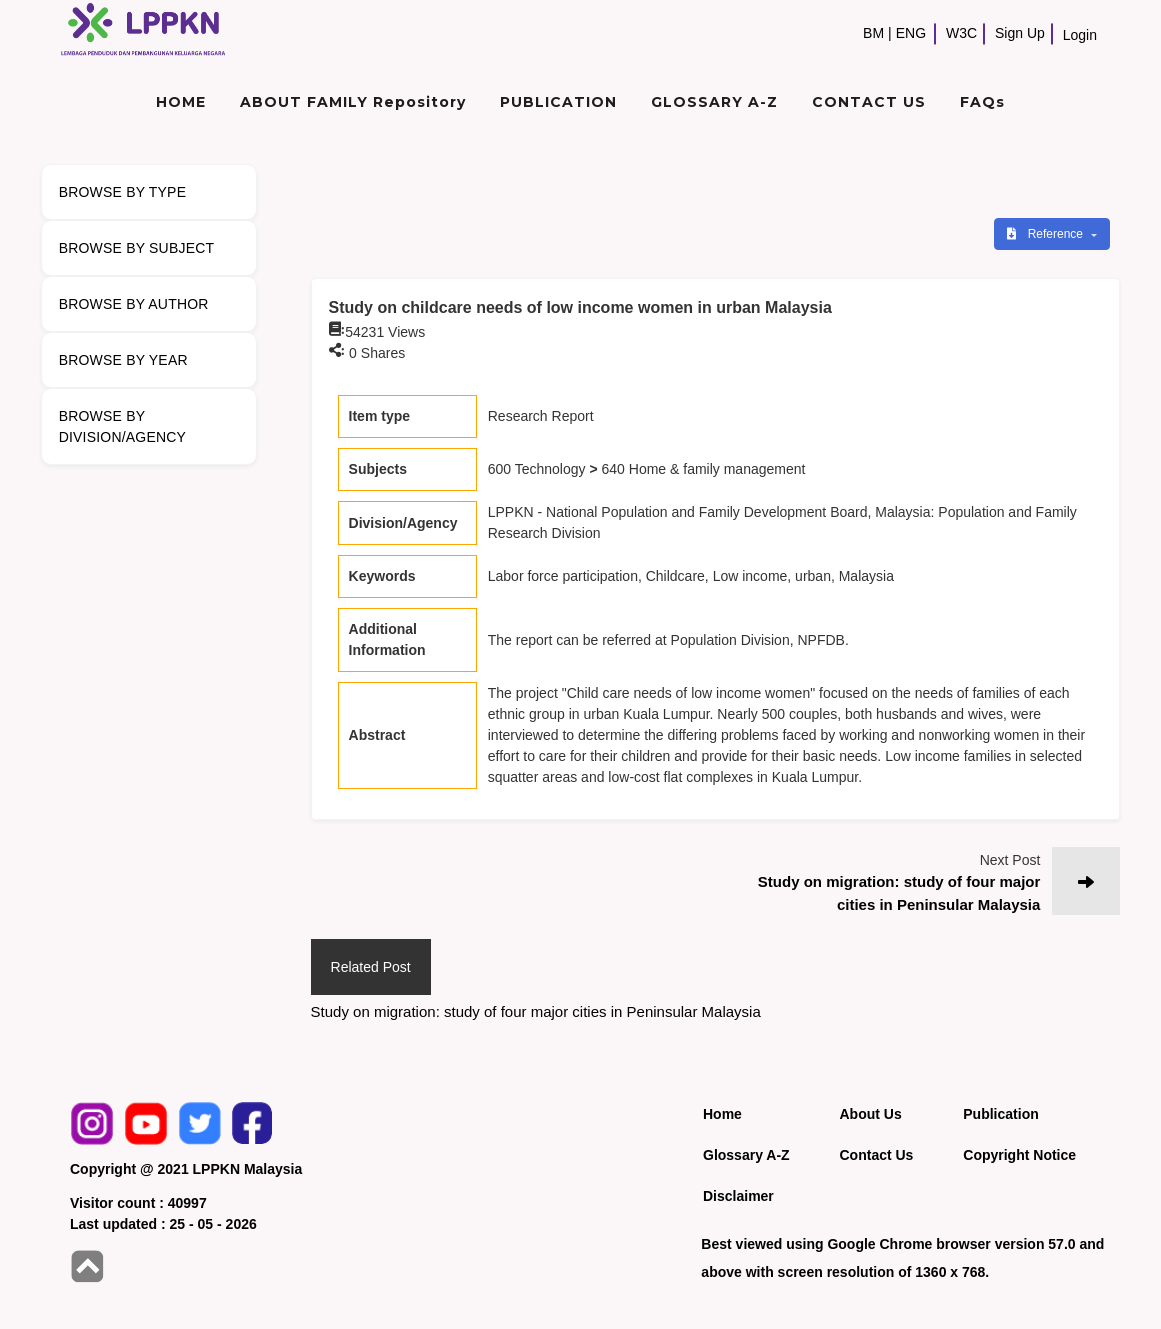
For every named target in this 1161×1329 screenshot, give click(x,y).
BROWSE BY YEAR (123, 360)
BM (873, 33)
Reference (1046, 234)
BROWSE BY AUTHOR (134, 304)
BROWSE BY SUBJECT (137, 248)
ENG (911, 33)
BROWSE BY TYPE (123, 192)
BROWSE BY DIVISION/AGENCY (122, 426)
